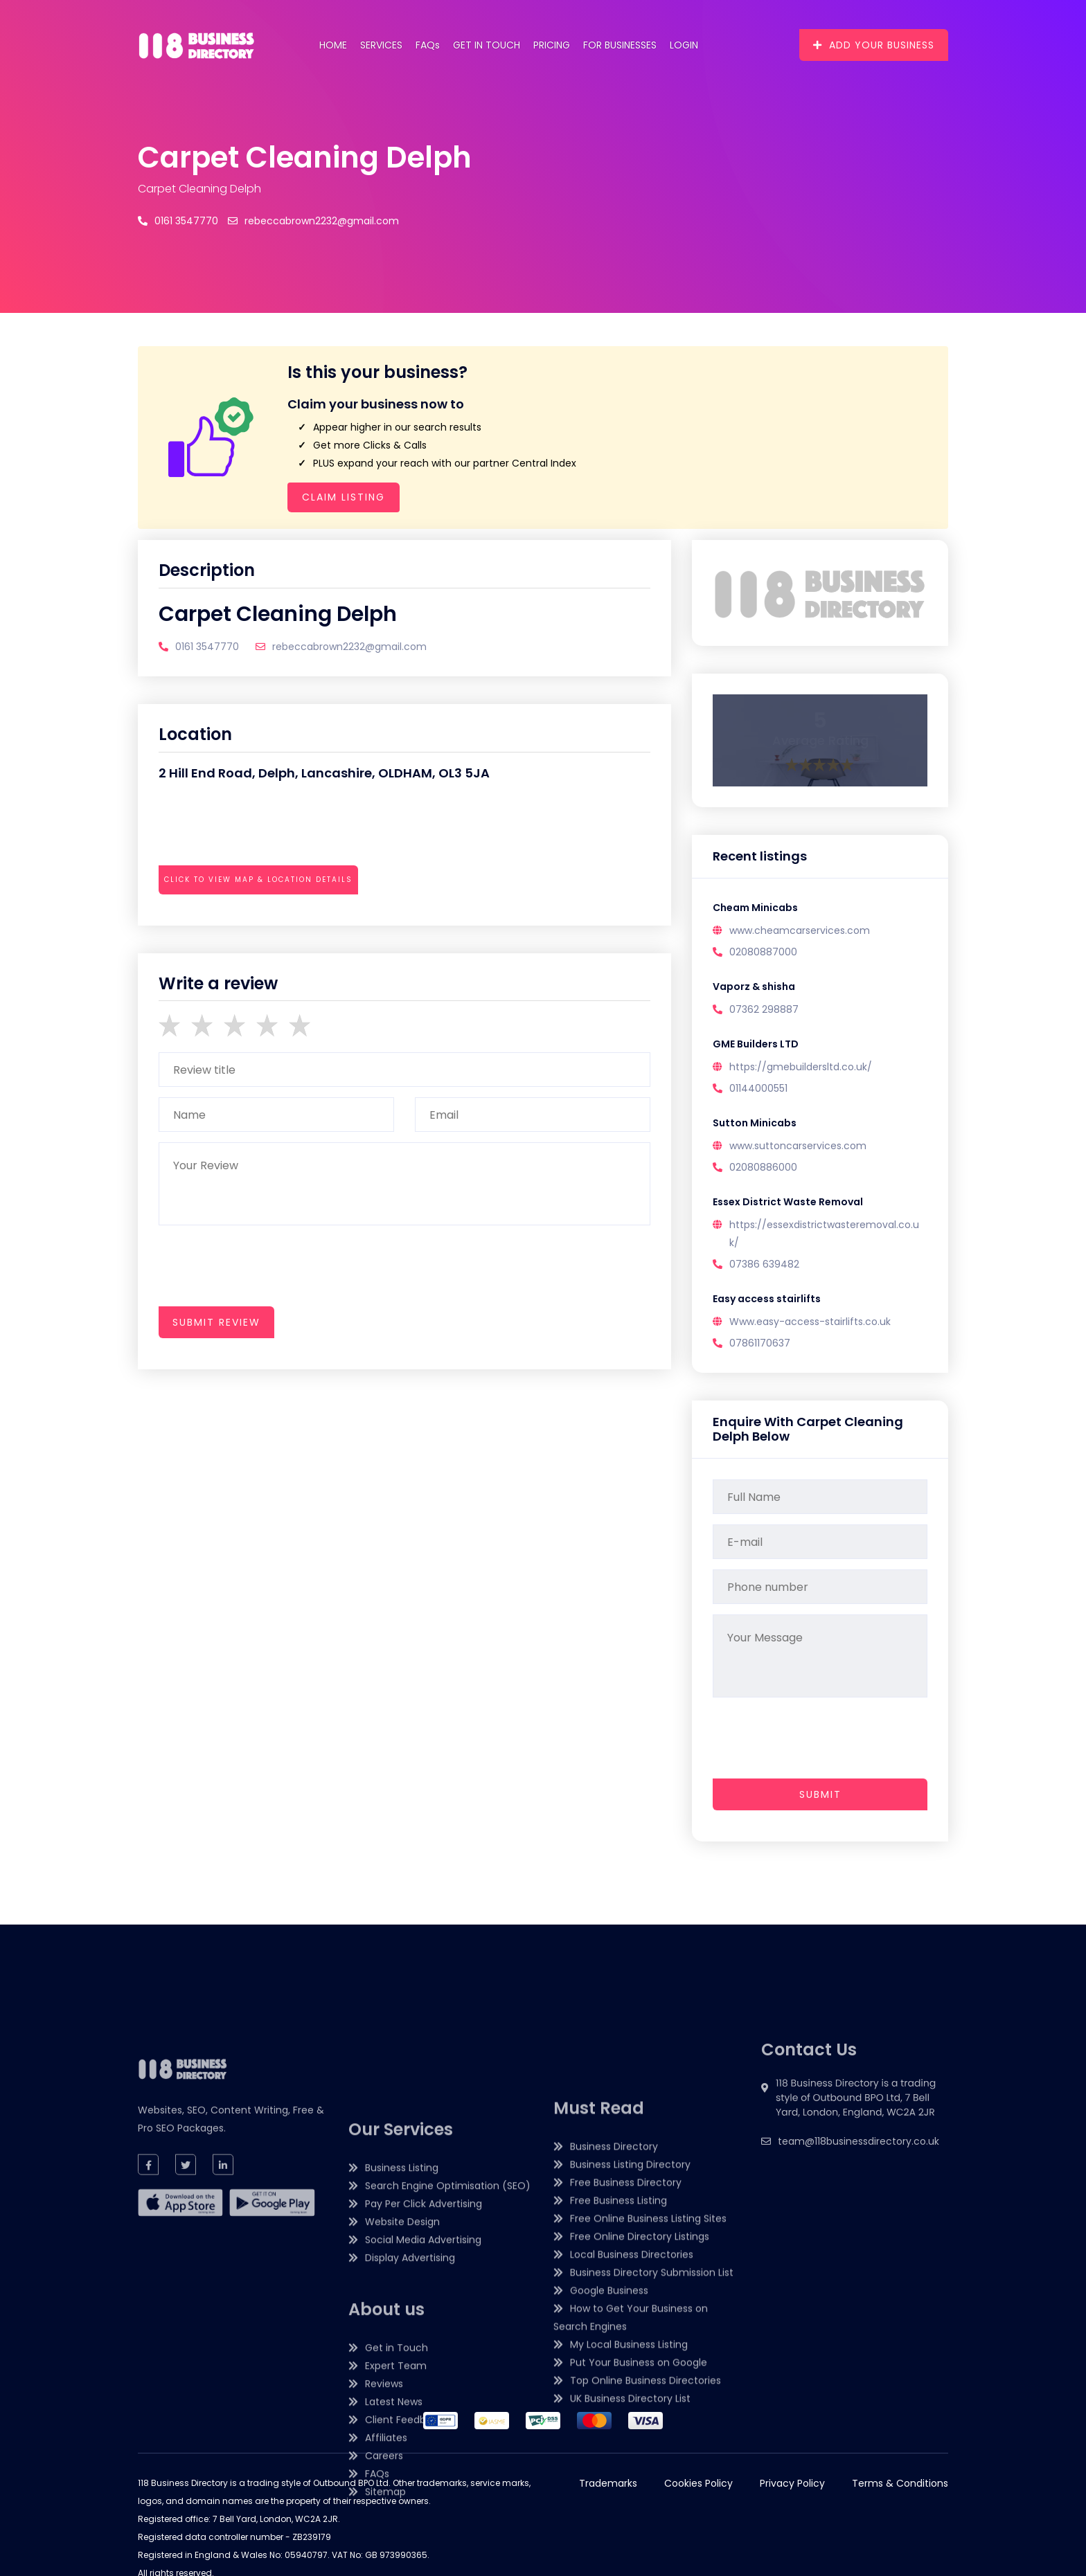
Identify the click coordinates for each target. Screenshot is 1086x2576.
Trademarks (608, 2483)
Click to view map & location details (258, 879)
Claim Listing (343, 497)
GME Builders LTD (756, 1044)
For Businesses (620, 45)
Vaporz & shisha (754, 986)
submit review (216, 1322)
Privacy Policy (792, 2483)
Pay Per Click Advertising (423, 2464)
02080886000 (763, 1167)
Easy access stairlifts (767, 1299)
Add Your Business (873, 45)
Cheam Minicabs (755, 908)
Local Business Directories (631, 2466)
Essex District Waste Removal (788, 1202)
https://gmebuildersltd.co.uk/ (800, 1067)
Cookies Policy (698, 2483)
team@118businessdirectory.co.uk (858, 2217)
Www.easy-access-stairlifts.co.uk (810, 1321)
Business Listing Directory (630, 2376)
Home (333, 45)
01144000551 (758, 1088)
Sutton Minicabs (754, 1123)
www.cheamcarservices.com (799, 930)
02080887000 (763, 952)
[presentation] (264, 918)
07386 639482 (764, 1264)
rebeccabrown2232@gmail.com (313, 221)
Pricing (551, 45)
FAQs (428, 45)
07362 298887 (764, 1009)
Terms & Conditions (900, 2483)
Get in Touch (486, 45)
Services (381, 45)
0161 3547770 (178, 221)
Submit (820, 1794)
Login (684, 45)
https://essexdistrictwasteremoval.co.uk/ (824, 1234)
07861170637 (759, 1343)
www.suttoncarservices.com (797, 1146)
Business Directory (614, 2358)
